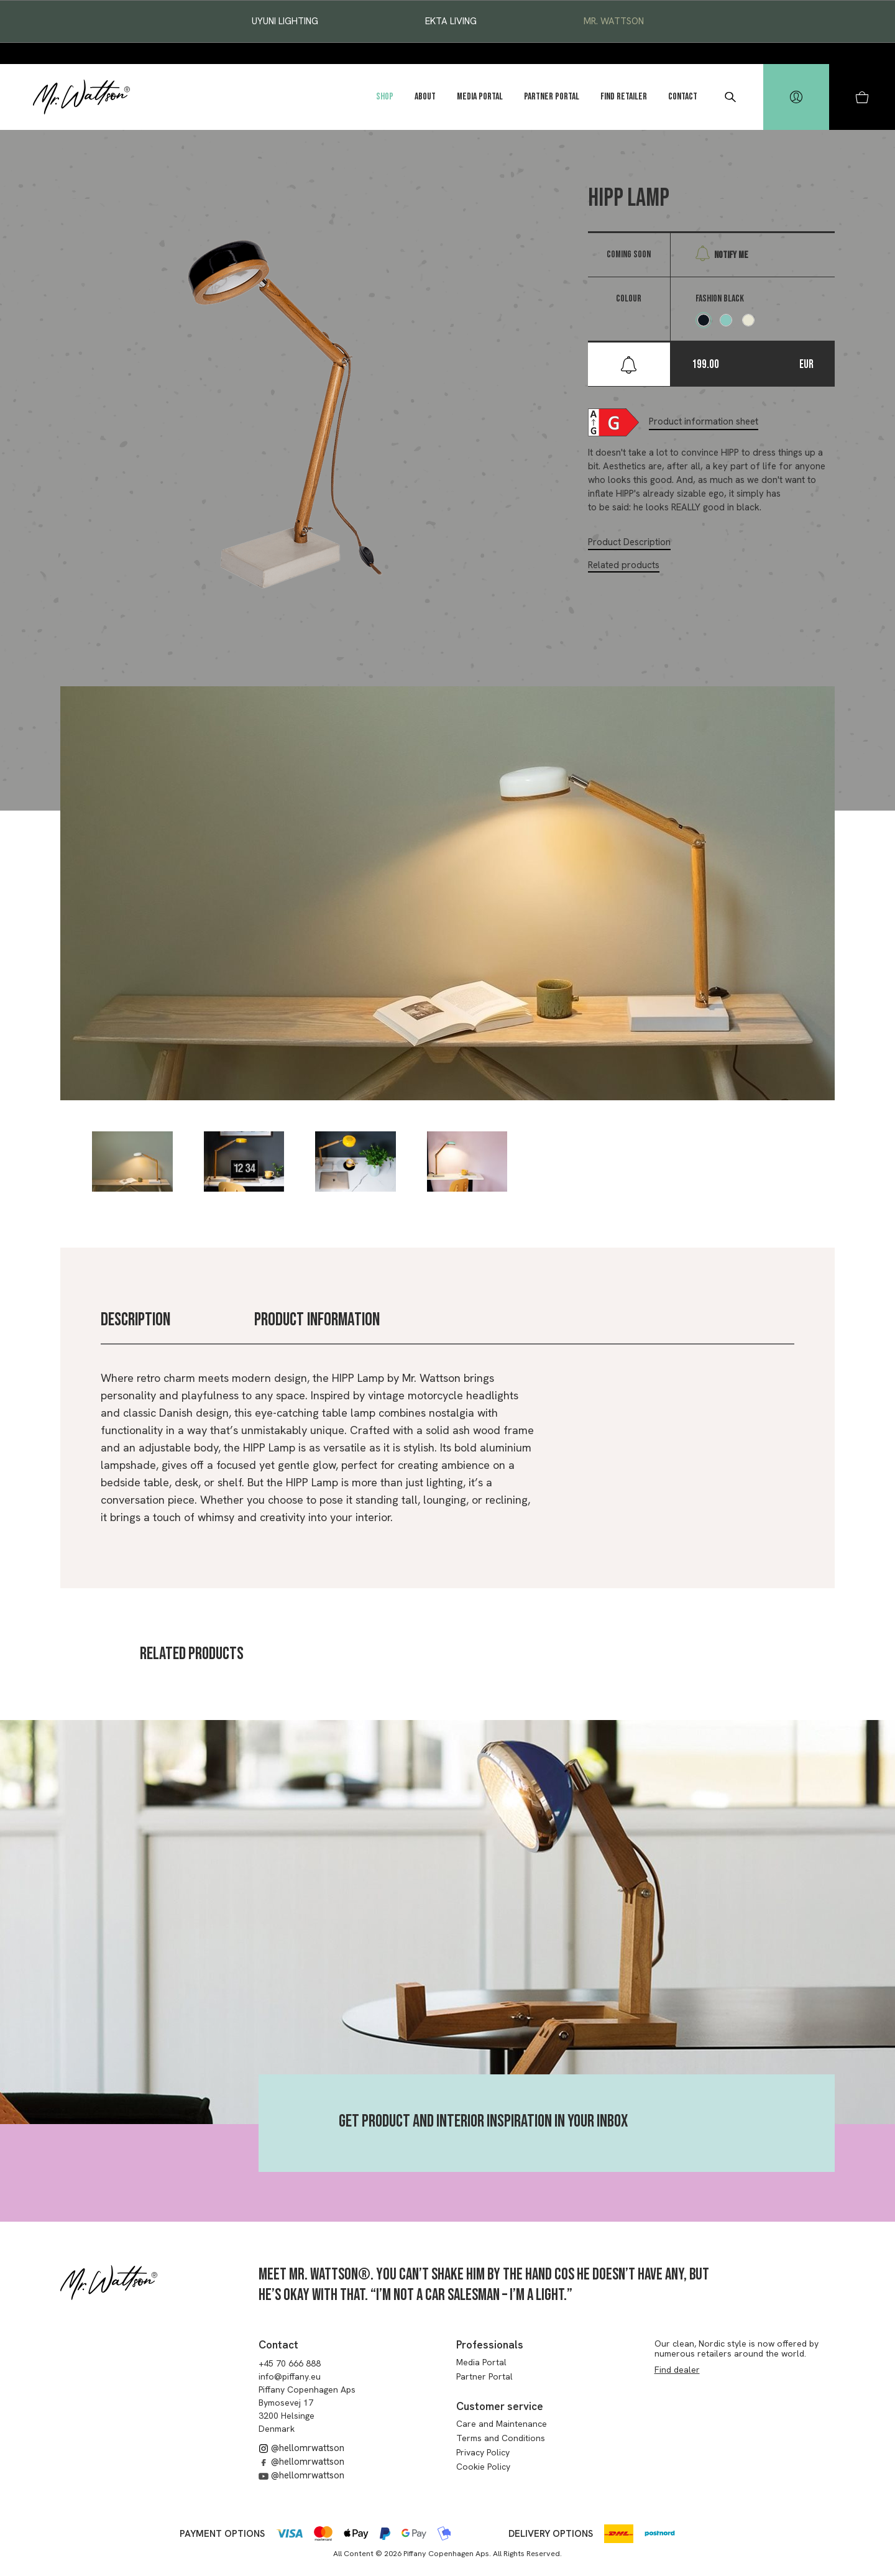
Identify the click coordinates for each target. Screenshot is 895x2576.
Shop (384, 97)
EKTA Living (451, 21)
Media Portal (480, 97)
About (425, 97)
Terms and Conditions (500, 2438)
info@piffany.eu (290, 2376)
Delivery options (550, 2533)
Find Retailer (623, 97)
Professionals (489, 2345)
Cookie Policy (483, 2467)
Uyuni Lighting (285, 21)
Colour (628, 299)
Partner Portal (551, 97)
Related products (623, 565)
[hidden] (796, 97)
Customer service (499, 2406)
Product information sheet (703, 421)
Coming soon (629, 254)
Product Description (629, 542)
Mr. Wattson (614, 21)
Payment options (222, 2533)
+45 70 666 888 (290, 2363)
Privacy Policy (483, 2452)
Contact (682, 97)
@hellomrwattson (301, 2448)
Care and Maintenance (501, 2424)
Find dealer (677, 2370)
